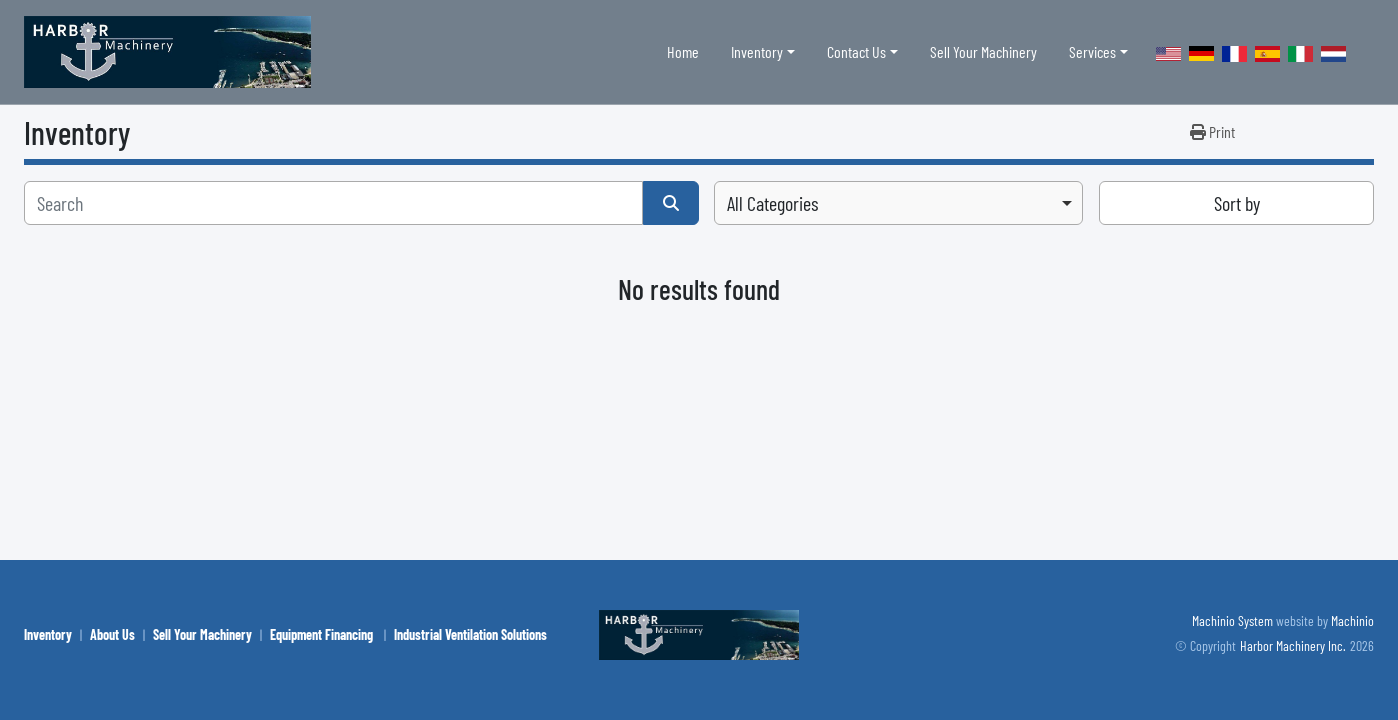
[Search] (333, 203)
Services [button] (1092, 51)
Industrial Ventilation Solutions (470, 634)
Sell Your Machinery (983, 51)
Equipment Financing (323, 634)
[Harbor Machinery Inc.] (699, 632)
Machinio (1352, 620)
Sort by (1237, 203)
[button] (763, 52)
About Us (112, 634)
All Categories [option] (772, 203)
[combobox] (898, 203)
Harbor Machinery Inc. (1293, 645)
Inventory (757, 51)
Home (683, 51)
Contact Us (856, 51)
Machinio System (1232, 620)
